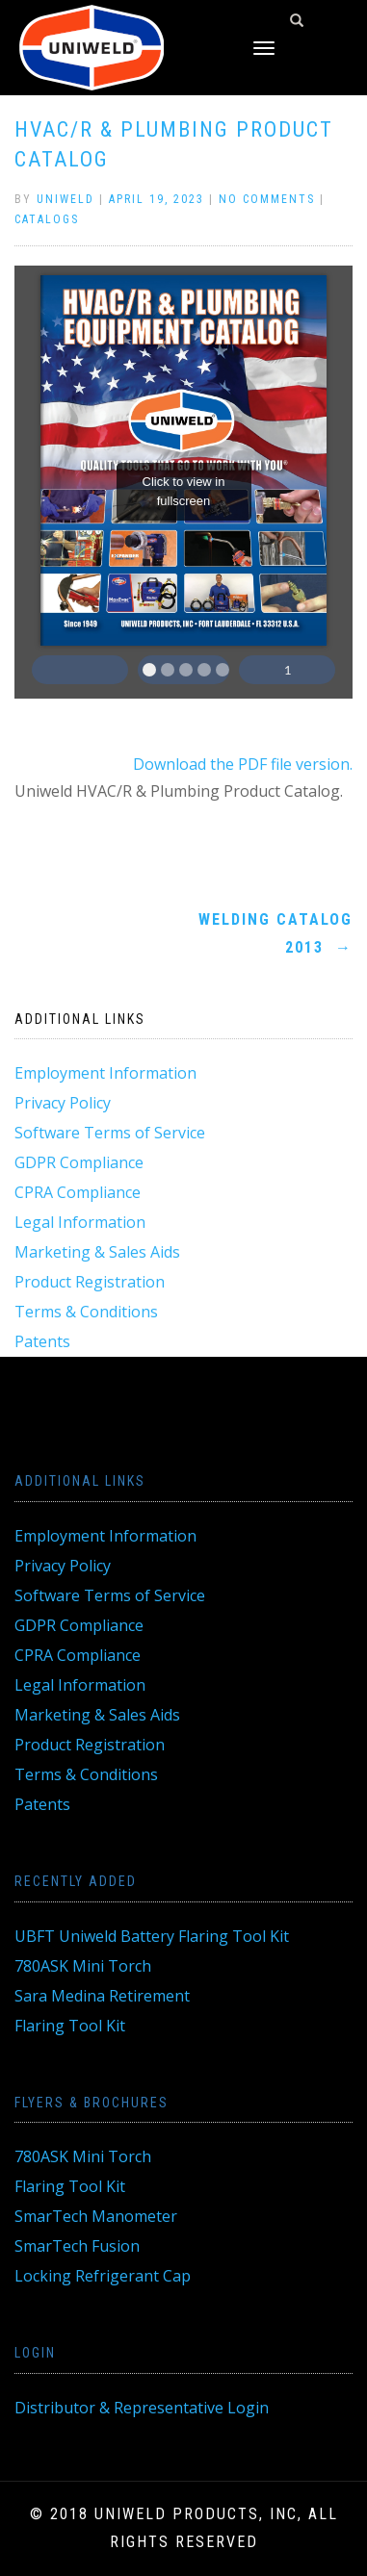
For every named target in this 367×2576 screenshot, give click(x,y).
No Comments (267, 199)
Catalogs (46, 219)
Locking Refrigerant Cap (102, 2275)
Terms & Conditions (86, 1311)
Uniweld (65, 199)
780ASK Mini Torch (82, 1966)
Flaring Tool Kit (69, 2025)
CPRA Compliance (77, 1192)
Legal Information (79, 1222)
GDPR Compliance (79, 1162)
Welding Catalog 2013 (275, 933)
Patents (42, 1341)
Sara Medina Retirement (102, 1995)
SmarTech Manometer (95, 2216)
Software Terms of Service (109, 1132)
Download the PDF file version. (243, 764)
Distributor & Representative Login (141, 2407)
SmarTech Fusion (77, 2246)
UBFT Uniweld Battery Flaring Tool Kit (151, 1936)
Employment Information (105, 1073)
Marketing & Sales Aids (97, 1251)
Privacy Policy (62, 1102)
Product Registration (89, 1281)
